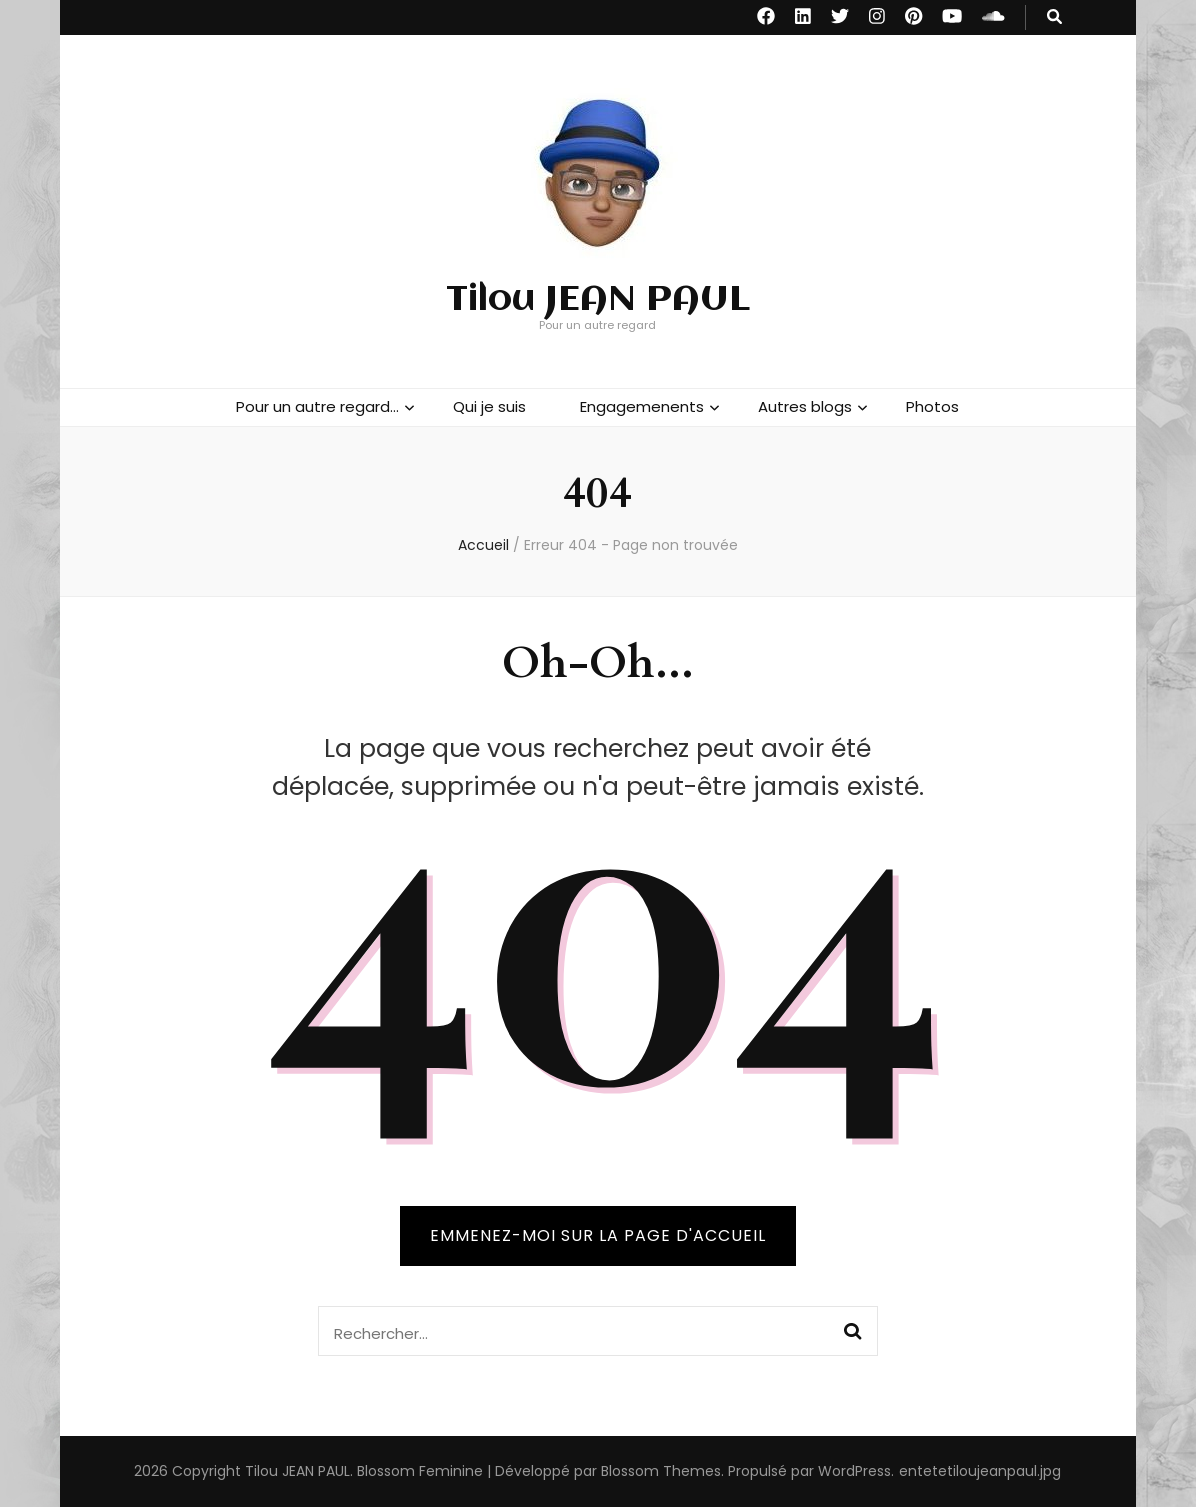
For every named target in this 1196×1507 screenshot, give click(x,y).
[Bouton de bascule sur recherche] (1054, 17)
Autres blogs (805, 406)
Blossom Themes (661, 1471)
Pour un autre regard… (317, 406)
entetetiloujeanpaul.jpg (980, 1471)
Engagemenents (642, 406)
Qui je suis (489, 406)
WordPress (854, 1471)
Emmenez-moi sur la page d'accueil (598, 1235)
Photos (932, 406)
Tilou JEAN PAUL (598, 300)
